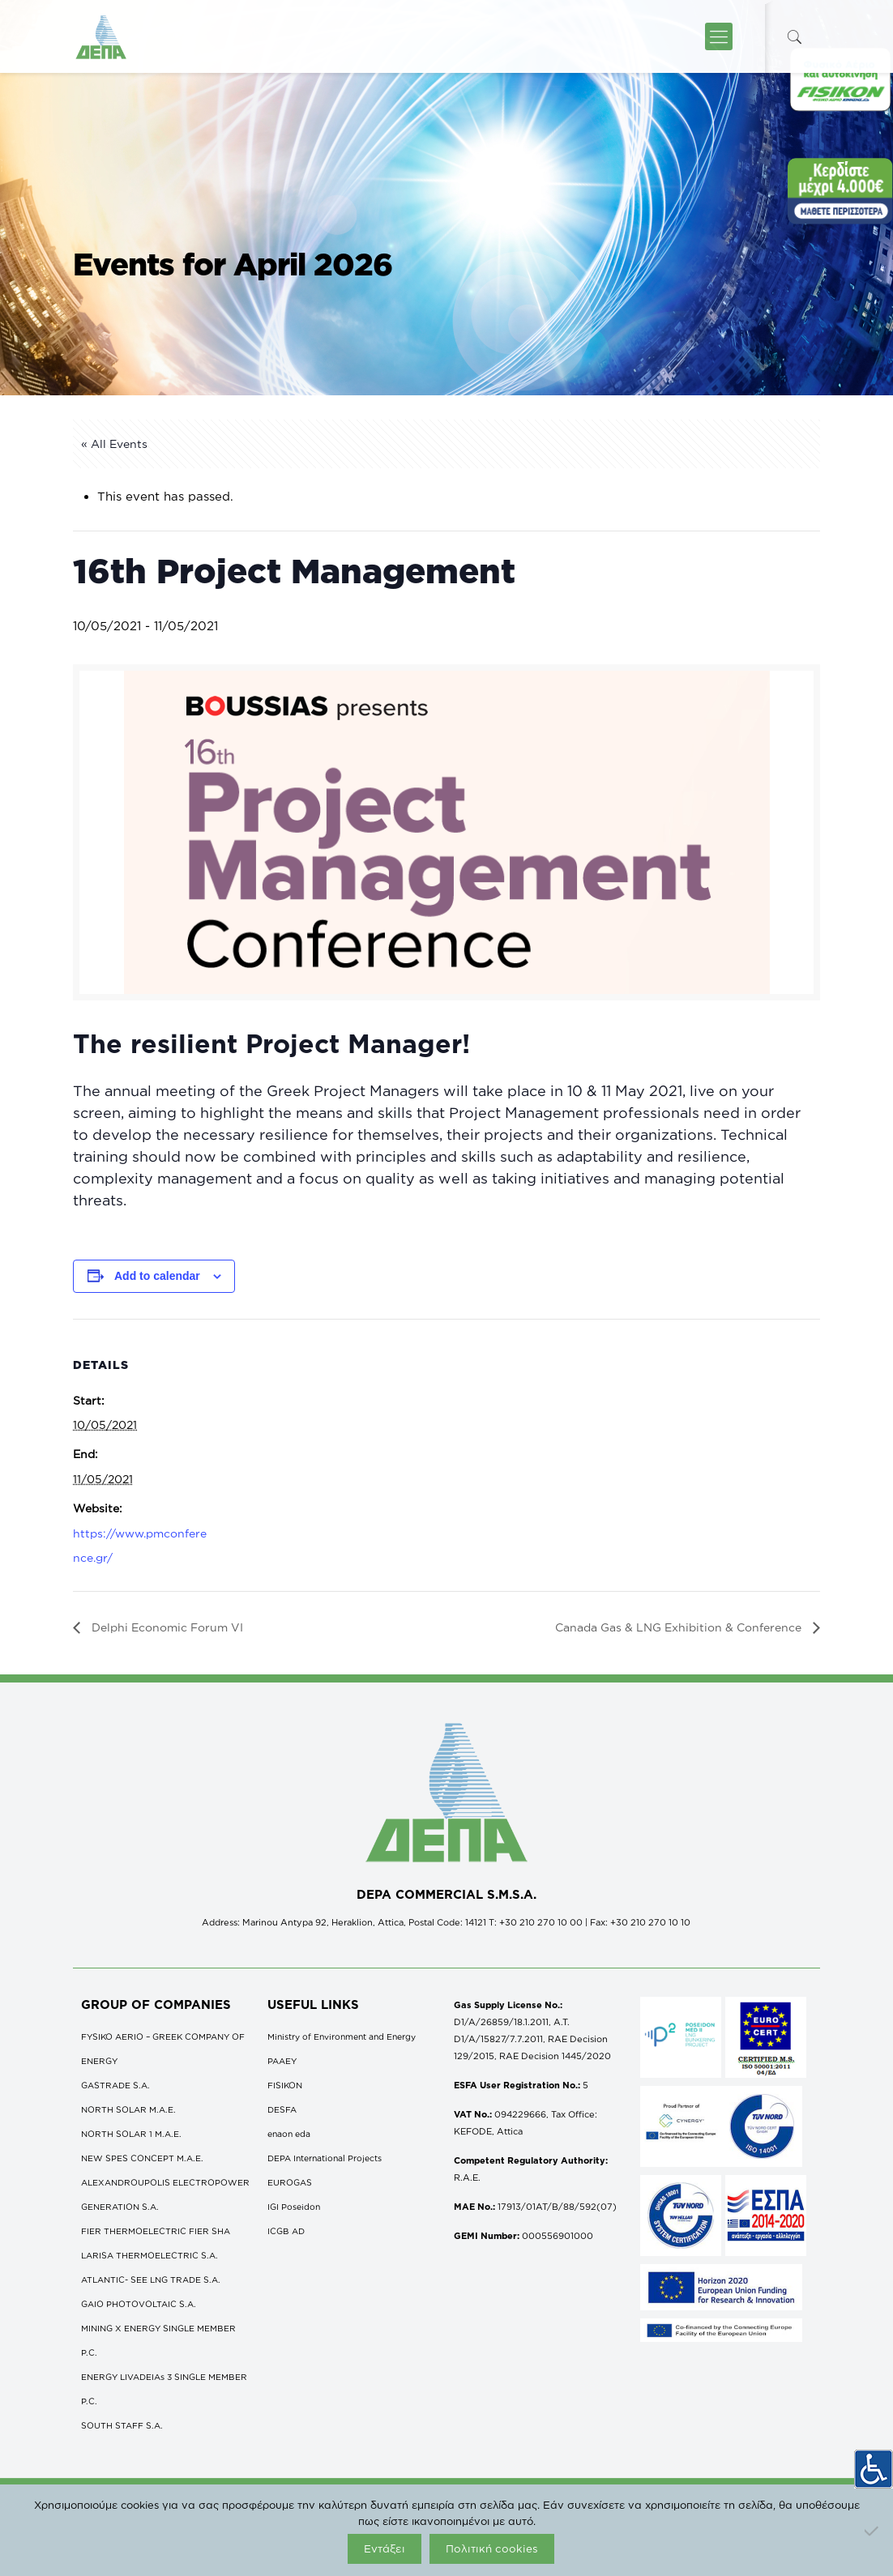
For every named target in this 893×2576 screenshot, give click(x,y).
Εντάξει (384, 2548)
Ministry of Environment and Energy (341, 2036)
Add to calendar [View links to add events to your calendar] (157, 1275)
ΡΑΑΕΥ (282, 2061)
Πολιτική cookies (492, 2548)
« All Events (114, 443)
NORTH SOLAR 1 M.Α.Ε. (131, 2134)
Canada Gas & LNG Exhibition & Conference (680, 1627)
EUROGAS (289, 2182)
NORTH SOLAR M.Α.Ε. (128, 2109)
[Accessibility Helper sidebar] (873, 2463)
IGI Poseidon (293, 2206)
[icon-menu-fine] (719, 36)
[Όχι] (873, 2531)
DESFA (282, 2109)
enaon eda (288, 2134)
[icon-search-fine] (794, 37)
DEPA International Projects (324, 2158)
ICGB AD (286, 2231)
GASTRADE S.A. (115, 2085)
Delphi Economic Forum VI (165, 1627)
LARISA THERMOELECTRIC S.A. (149, 2255)
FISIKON (284, 2085)
